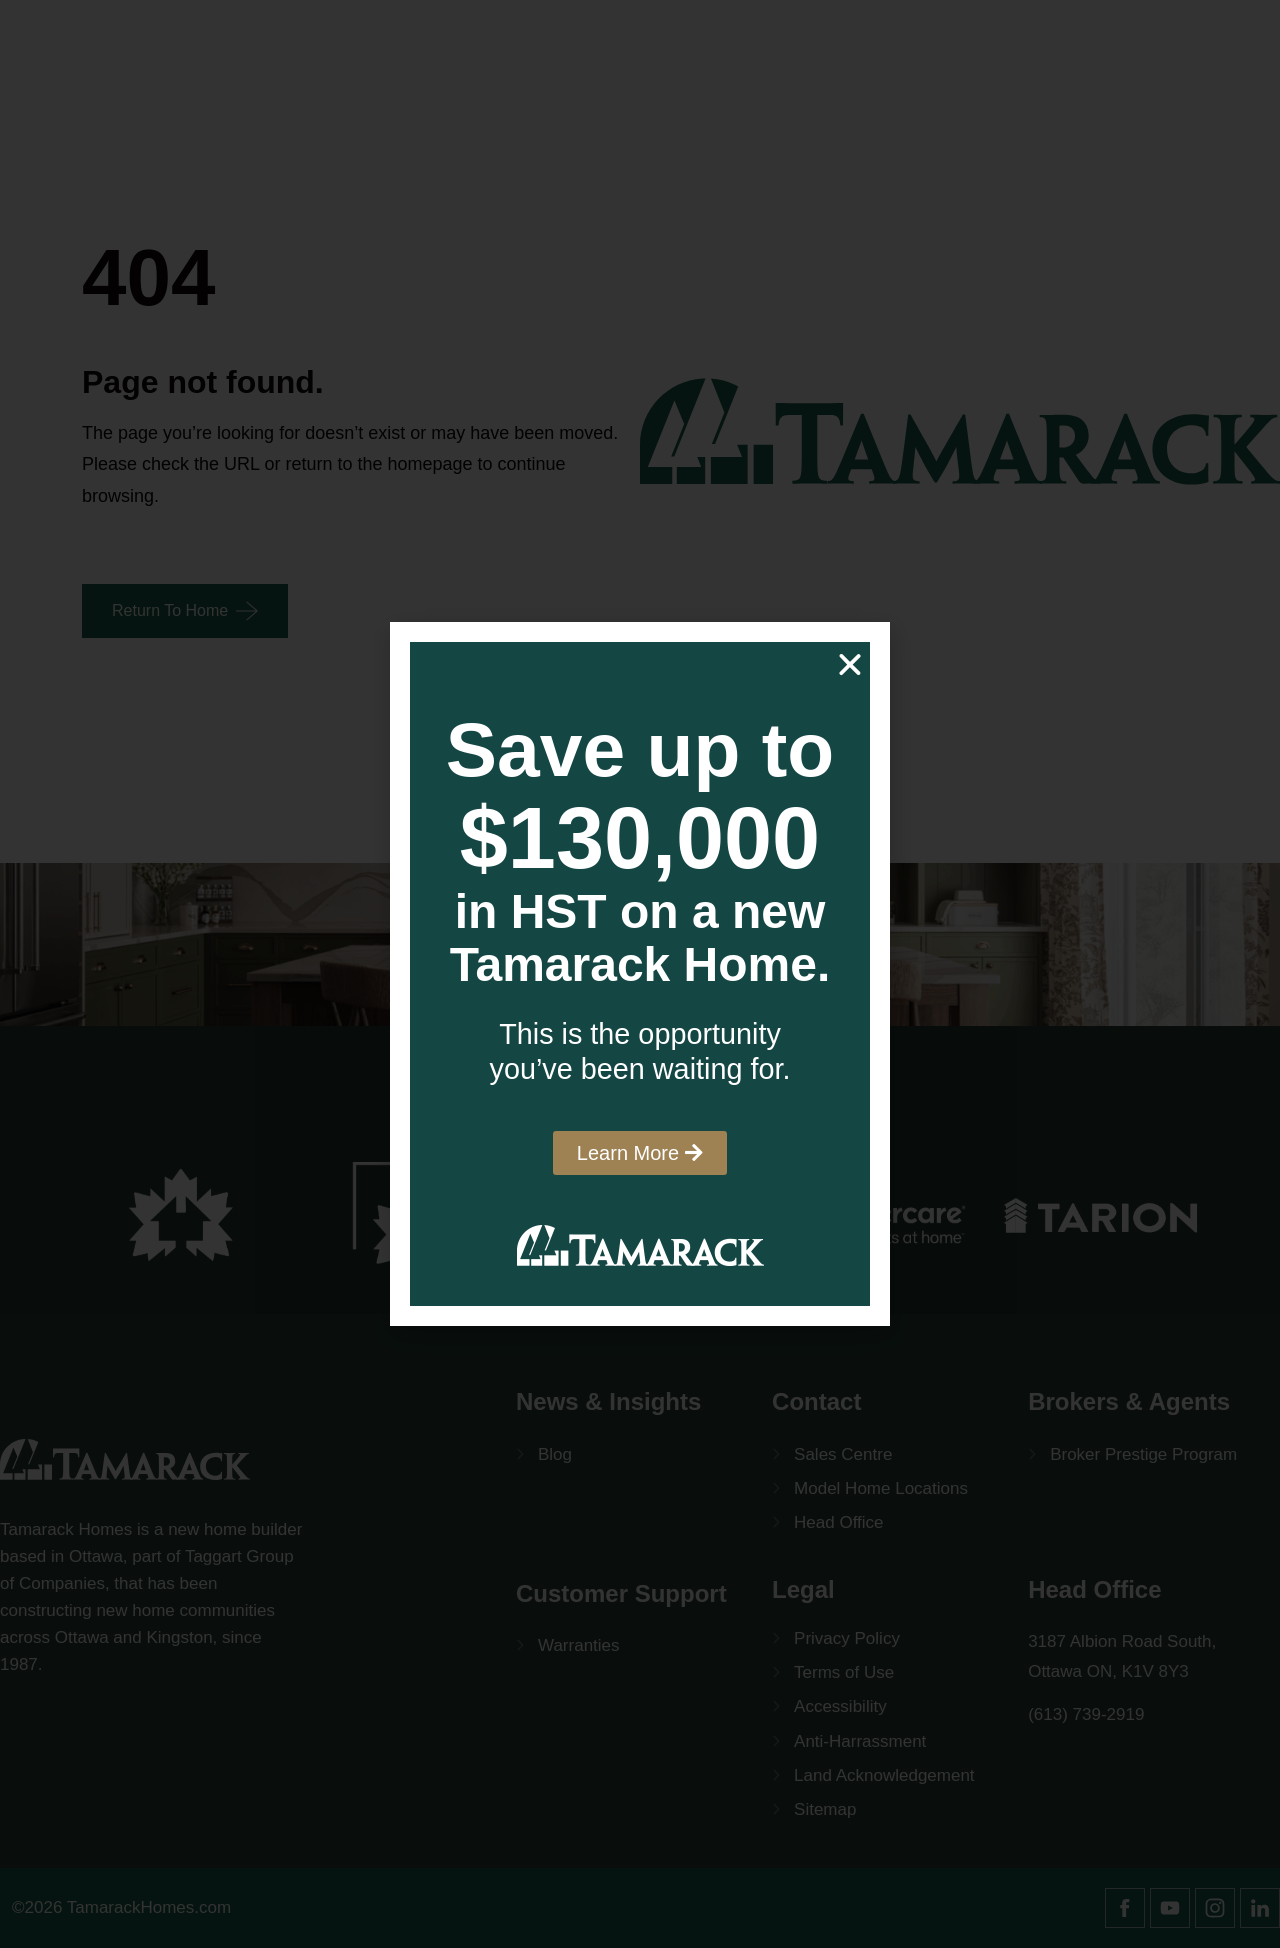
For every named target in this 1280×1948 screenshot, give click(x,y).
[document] (640, 974)
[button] (850, 665)
